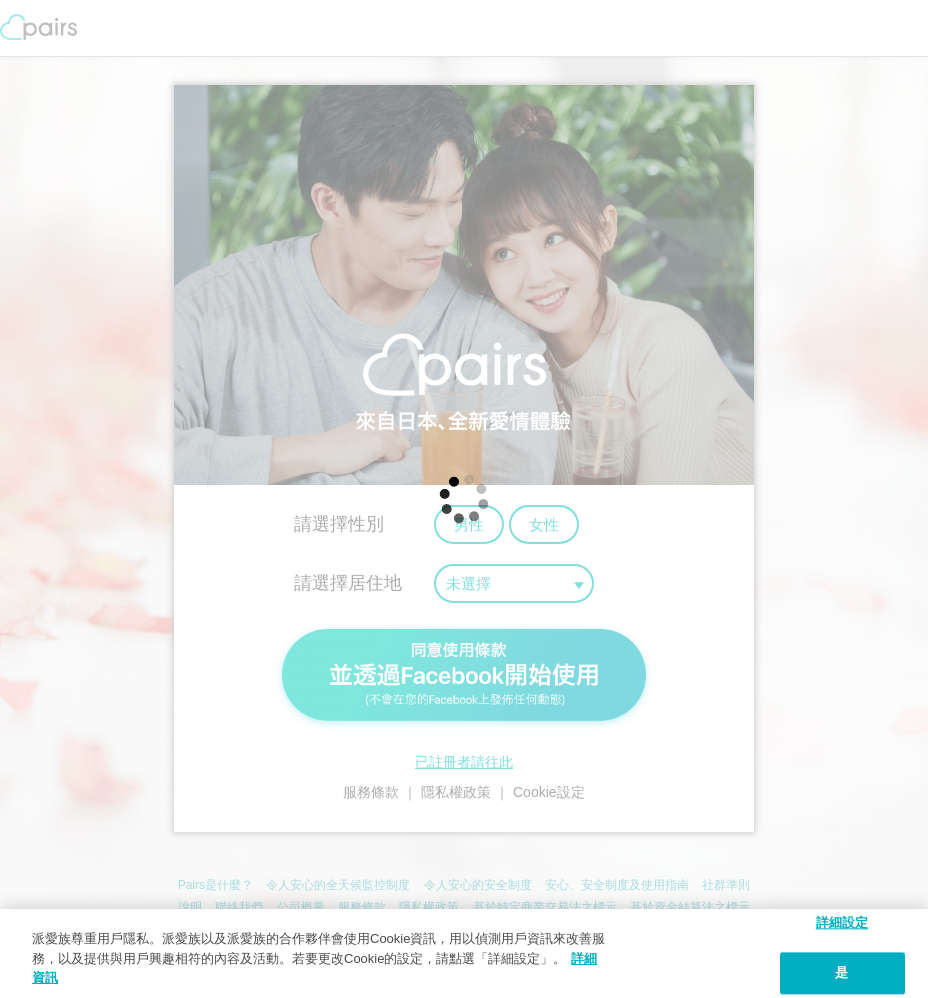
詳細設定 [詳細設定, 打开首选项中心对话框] (842, 922)
